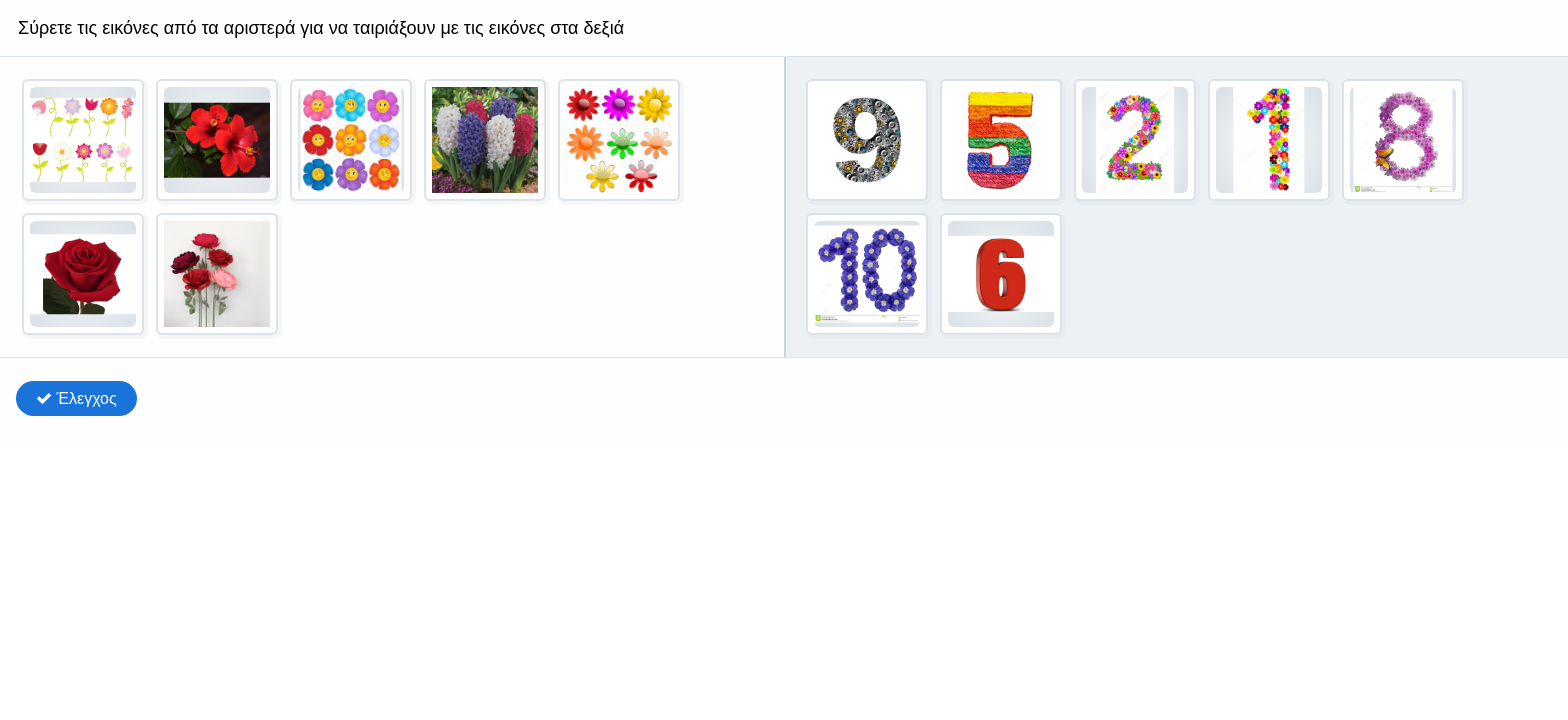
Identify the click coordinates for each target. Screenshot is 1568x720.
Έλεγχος (76, 398)
